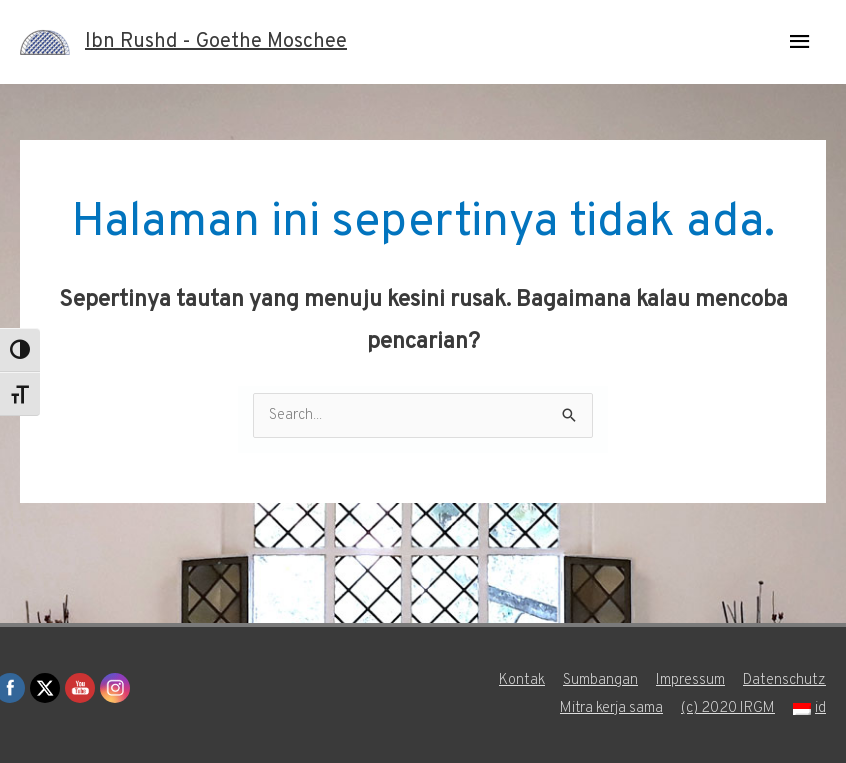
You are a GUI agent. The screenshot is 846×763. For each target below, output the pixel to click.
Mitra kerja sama (611, 708)
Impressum (690, 680)
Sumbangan (600, 680)
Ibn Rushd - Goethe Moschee (216, 42)
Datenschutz (784, 680)
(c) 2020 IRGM (728, 708)
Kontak (522, 680)
